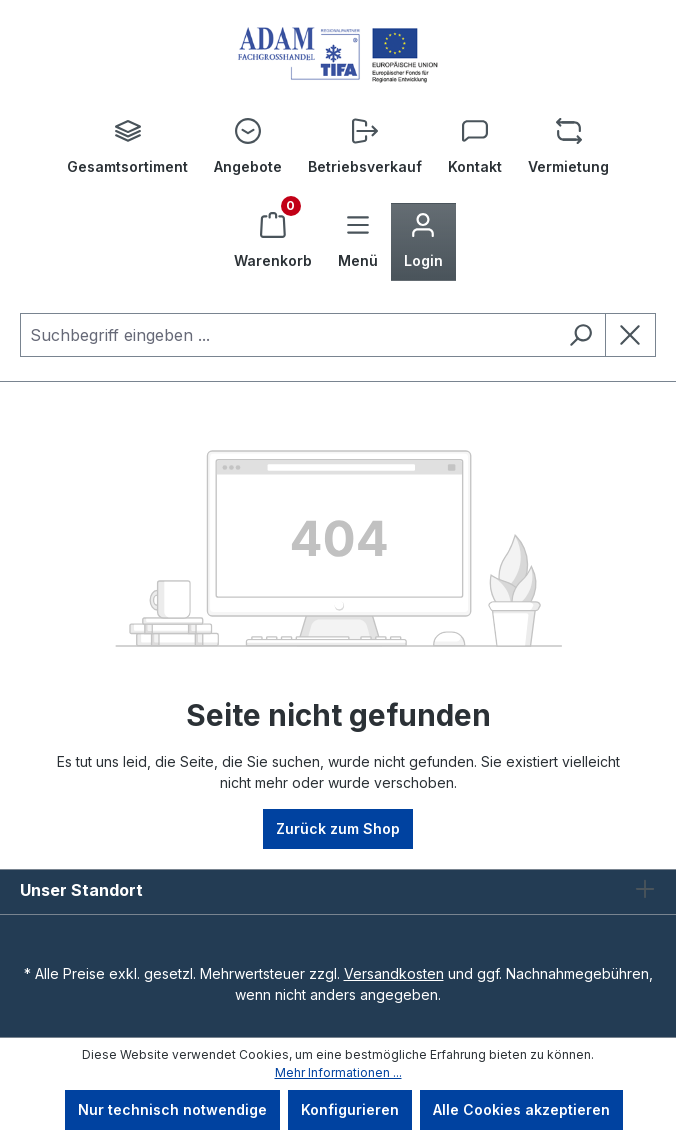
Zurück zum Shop (338, 828)
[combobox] (288, 335)
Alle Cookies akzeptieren (521, 1109)
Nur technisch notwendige (172, 1109)
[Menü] (358, 242)
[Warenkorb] (273, 242)
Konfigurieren (350, 1109)
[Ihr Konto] (423, 242)
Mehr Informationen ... (338, 1072)
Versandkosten (394, 973)
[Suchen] (580, 335)
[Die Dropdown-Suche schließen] (630, 335)
